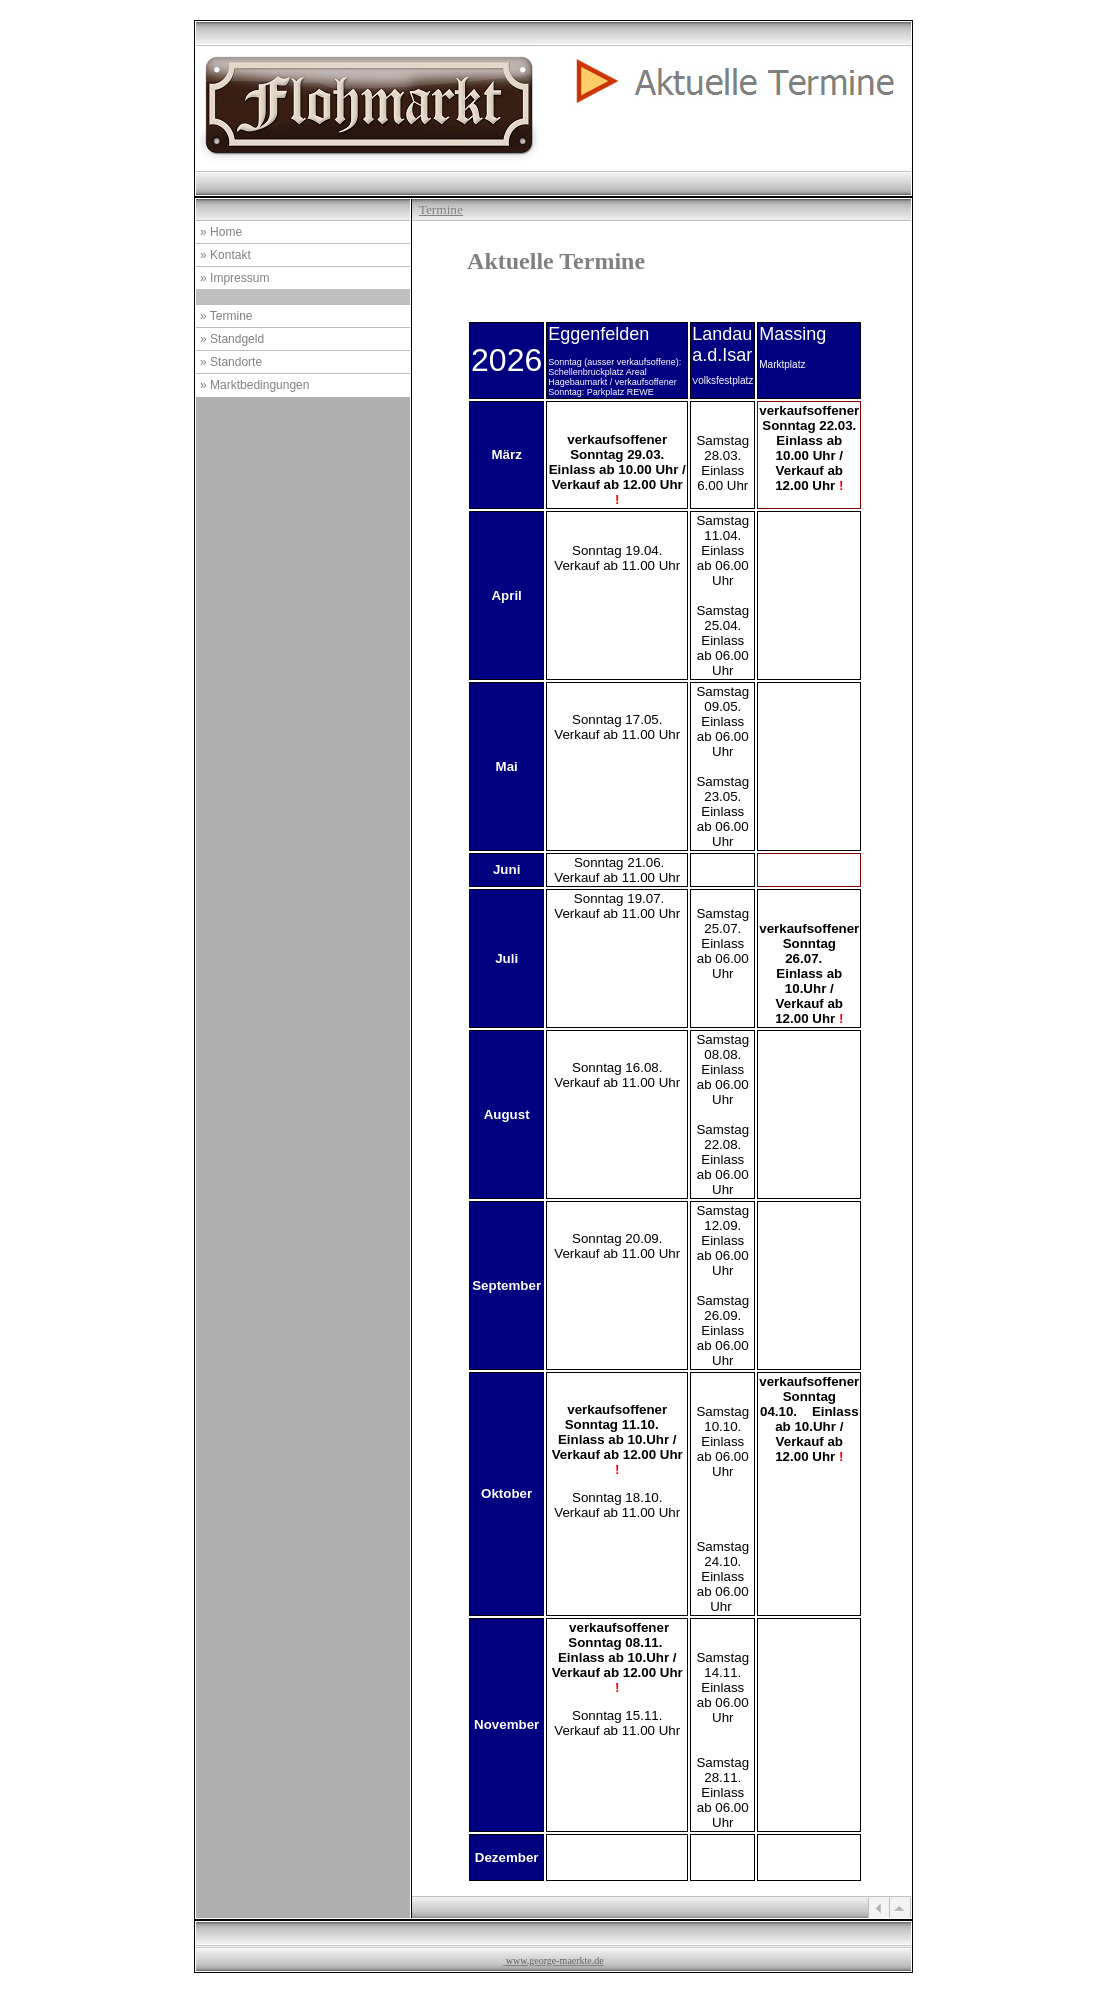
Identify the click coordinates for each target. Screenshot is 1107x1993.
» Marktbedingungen (254, 385)
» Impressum (234, 278)
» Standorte (231, 362)
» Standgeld (232, 339)
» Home (221, 232)
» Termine (226, 316)
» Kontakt (225, 255)
